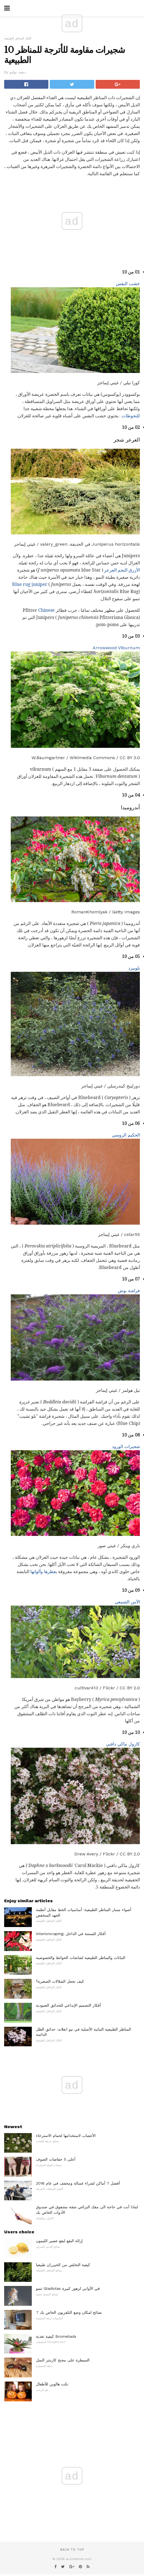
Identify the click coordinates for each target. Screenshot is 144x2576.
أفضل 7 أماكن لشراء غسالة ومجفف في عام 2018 (78, 2183)
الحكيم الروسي (126, 1135)
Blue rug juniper (29, 584)
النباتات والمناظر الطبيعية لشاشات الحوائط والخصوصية (80, 1957)
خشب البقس (128, 283)
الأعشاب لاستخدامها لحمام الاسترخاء (66, 2135)
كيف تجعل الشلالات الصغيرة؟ (60, 1981)
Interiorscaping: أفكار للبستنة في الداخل (71, 1933)
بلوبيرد (134, 968)
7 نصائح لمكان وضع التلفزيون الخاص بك (69, 2312)
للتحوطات (131, 415)
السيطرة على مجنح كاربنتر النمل (63, 2360)
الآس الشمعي (127, 1601)
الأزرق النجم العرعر (122, 570)
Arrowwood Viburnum (116, 647)
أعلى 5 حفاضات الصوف (55, 2159)
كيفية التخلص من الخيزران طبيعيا (63, 2265)
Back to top (72, 2549)
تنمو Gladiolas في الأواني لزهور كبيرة (68, 2288)
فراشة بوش (129, 1290)
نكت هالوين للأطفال (52, 2384)
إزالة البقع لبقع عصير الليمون (59, 2241)
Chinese (46, 610)
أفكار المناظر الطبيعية (17, 38)
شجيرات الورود (126, 1446)
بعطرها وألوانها (43, 1571)
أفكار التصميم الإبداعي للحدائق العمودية (68, 2005)
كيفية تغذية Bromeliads (56, 2336)
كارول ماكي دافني (123, 1744)
